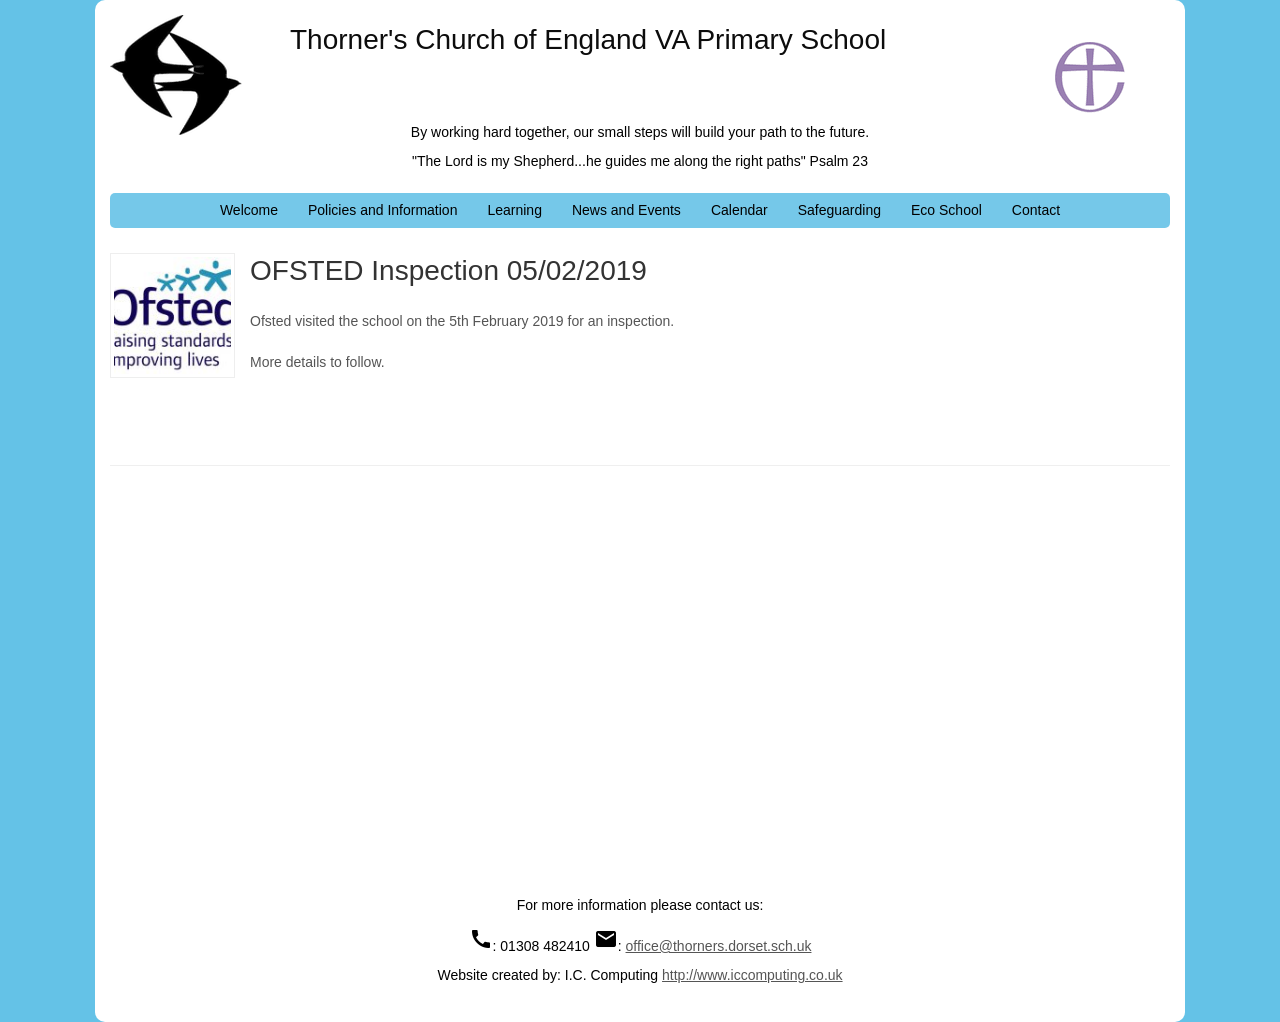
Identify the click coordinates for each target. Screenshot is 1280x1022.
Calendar (739, 210)
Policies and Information (382, 210)
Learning (514, 210)
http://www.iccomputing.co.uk (752, 975)
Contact (1036, 210)
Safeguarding (839, 210)
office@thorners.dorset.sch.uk (719, 946)
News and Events (626, 210)
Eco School (946, 210)
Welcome (249, 210)
